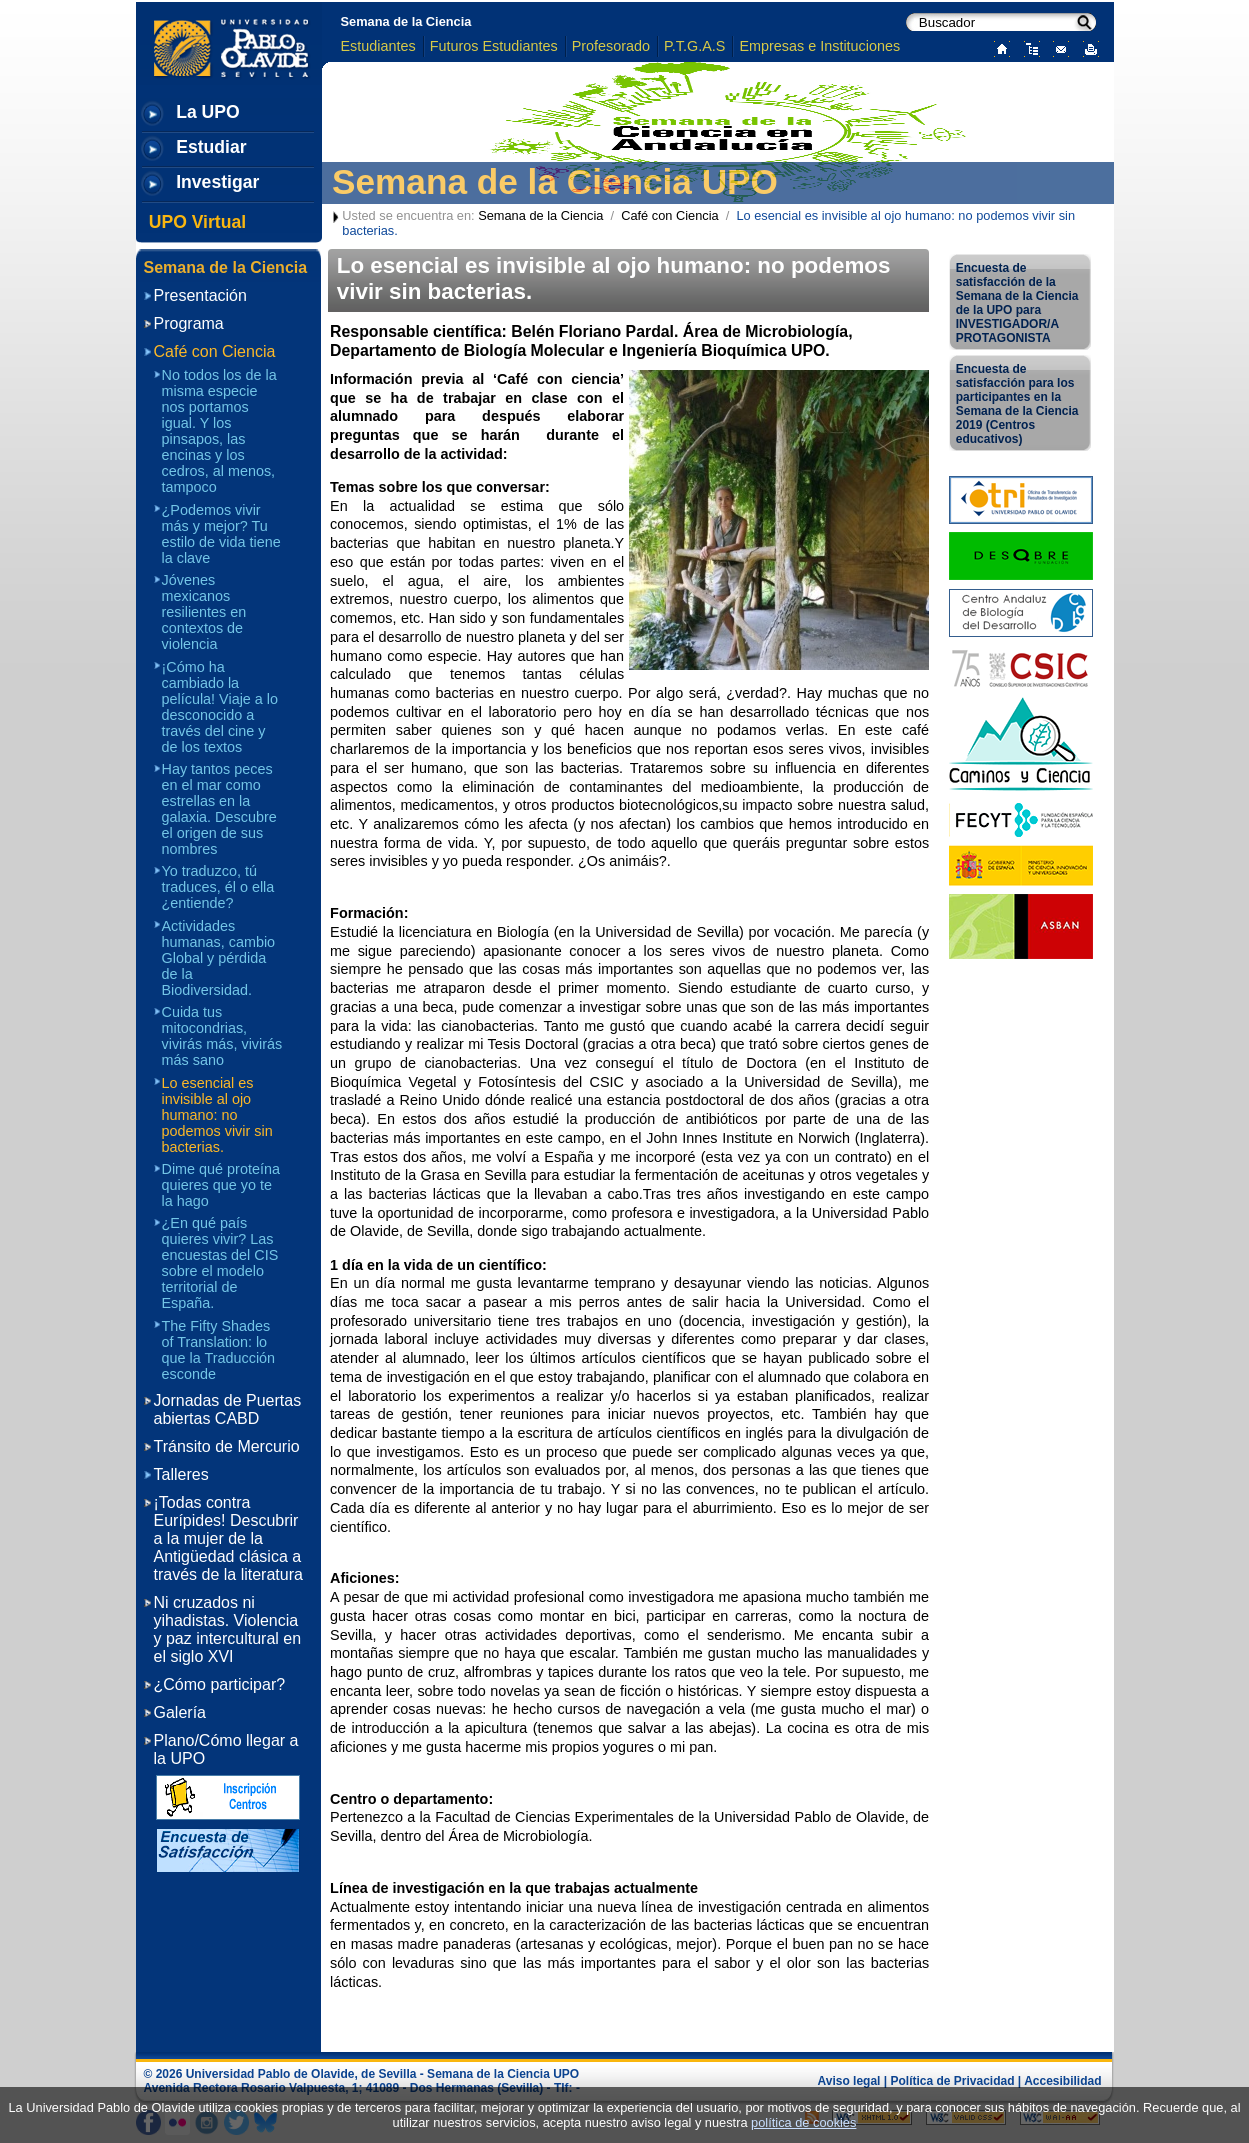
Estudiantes (378, 46)
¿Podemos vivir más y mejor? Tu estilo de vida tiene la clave (221, 534)
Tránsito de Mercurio (227, 1446)
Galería (180, 1712)
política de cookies (803, 2122)
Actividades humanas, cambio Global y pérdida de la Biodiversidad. (219, 958)
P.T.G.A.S (694, 46)
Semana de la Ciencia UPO (555, 181)
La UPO (208, 112)
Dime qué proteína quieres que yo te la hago (221, 1185)
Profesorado (611, 46)
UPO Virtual (197, 222)
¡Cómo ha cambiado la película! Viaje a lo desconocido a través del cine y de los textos (220, 707)
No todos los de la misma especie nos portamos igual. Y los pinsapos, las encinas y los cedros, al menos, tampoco (219, 431)
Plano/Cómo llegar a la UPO (226, 1749)
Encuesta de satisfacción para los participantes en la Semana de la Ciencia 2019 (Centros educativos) (1017, 404)
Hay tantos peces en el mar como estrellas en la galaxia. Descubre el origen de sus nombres (219, 809)
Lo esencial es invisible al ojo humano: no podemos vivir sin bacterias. (217, 1115)
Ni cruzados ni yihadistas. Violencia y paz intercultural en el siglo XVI (228, 1629)
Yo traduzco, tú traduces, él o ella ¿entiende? (218, 887)
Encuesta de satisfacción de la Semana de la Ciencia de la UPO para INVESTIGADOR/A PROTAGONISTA (1017, 303)
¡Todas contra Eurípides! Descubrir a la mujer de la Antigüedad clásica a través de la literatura (228, 1538)
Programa (189, 323)
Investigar (217, 182)
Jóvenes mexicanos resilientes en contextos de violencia (204, 612)
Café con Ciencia (669, 215)
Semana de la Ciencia (406, 21)
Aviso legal (849, 2081)
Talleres (181, 1474)
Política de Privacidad (952, 2081)
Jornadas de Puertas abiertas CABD (228, 1409)
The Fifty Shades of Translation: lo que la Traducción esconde (219, 1350)
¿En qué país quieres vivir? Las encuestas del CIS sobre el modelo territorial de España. (220, 1263)
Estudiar (211, 147)
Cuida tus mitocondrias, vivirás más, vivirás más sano (222, 1036)
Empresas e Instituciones (819, 46)
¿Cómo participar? (220, 1684)
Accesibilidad (1062, 2081)
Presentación (200, 295)
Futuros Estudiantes (494, 46)
